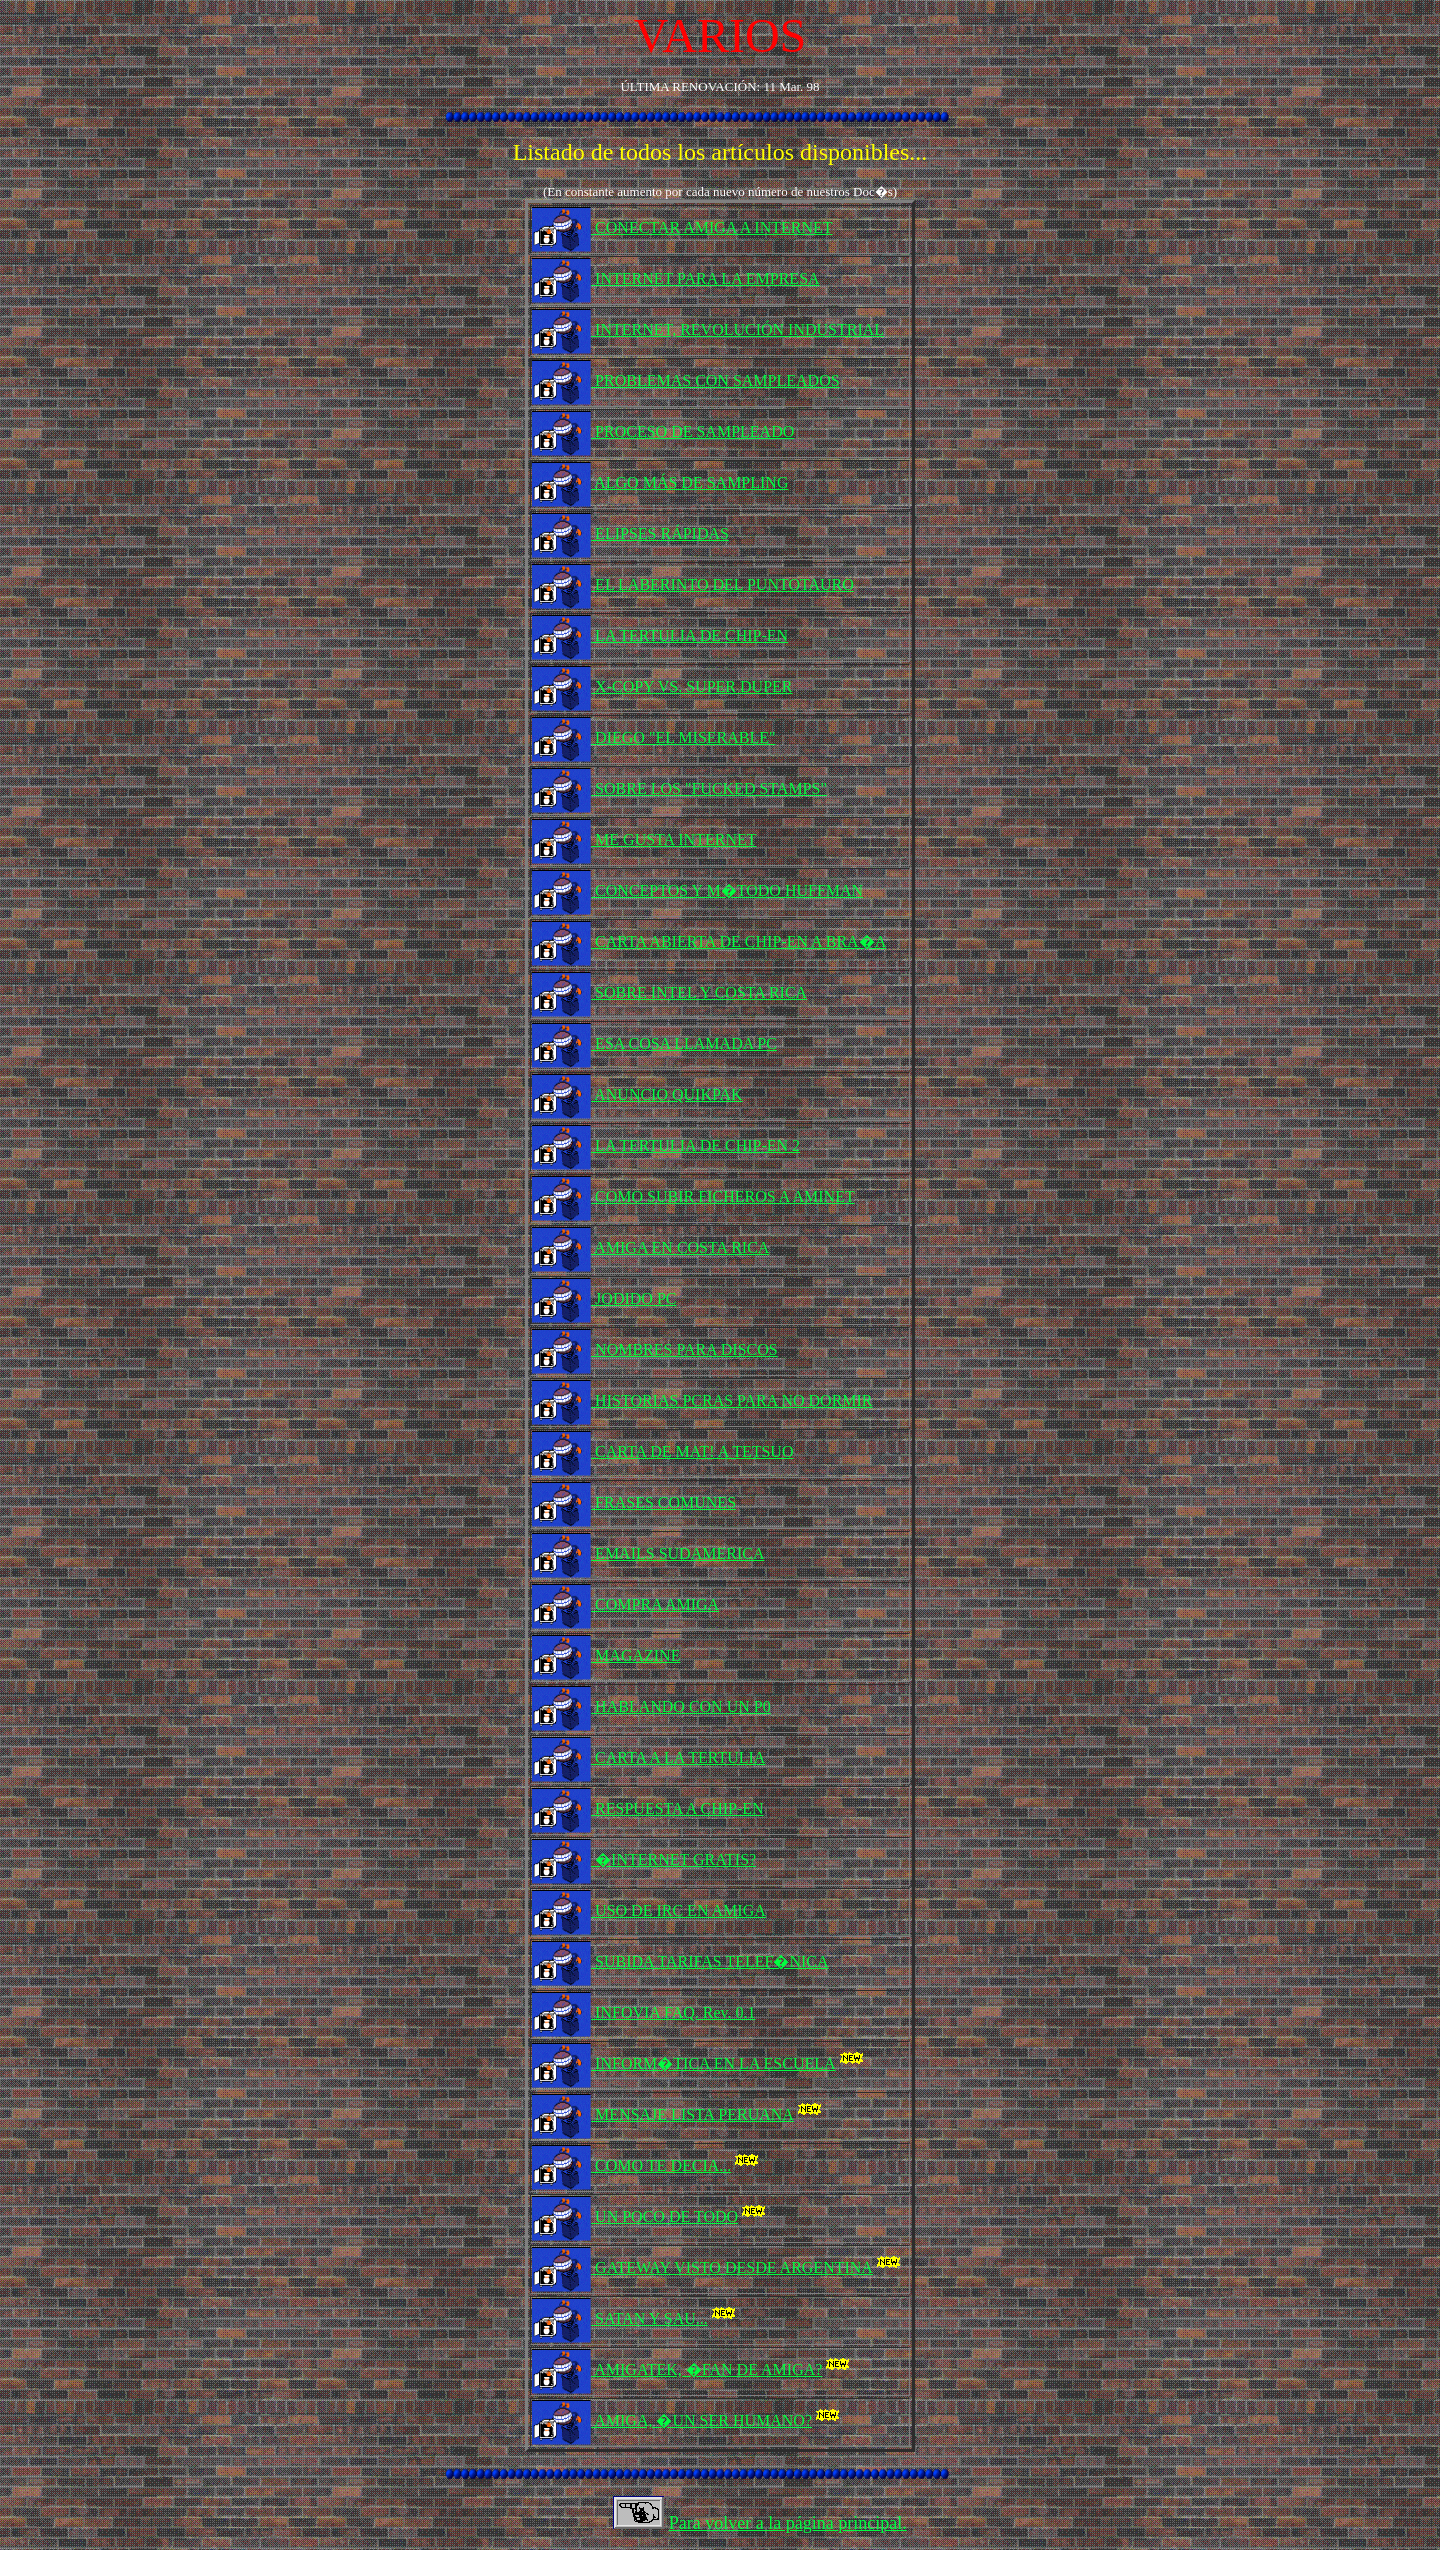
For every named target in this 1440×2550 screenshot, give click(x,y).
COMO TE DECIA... (678, 2165)
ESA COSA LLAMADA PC (684, 1043)
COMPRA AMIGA (655, 1604)
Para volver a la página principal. (788, 2523)
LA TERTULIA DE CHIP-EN (689, 635)
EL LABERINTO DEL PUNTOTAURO (722, 584)
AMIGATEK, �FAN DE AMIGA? (724, 2369)
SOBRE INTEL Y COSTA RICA (699, 992)
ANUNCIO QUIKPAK (666, 1094)
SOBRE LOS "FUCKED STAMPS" (709, 788)
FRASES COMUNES (663, 1502)
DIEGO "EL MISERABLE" (683, 737)
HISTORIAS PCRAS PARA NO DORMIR (731, 1400)
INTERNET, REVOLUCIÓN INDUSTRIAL (737, 329)
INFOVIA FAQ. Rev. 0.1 (673, 2012)
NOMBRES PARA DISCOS (684, 1349)
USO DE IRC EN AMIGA (678, 1910)
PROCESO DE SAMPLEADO (692, 431)
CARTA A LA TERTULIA (678, 1757)
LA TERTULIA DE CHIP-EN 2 (695, 1145)
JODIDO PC (633, 1298)
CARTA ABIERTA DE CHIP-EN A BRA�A (738, 941)
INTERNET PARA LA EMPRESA (705, 278)
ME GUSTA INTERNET (673, 839)
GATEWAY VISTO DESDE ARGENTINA (749, 2267)
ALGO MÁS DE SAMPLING (689, 482)
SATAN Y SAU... (667, 2318)
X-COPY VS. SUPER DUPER (691, 686)
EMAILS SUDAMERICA (677, 1553)
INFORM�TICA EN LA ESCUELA (730, 2063)
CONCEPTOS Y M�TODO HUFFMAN (727, 890)
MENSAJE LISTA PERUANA (710, 2114)
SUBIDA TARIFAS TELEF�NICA (709, 1961)
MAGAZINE (635, 1655)
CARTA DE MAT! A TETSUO (692, 1451)
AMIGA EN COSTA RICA (680, 1247)
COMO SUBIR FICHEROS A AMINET (723, 1196)
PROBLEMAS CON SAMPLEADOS (715, 380)
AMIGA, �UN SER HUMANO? (719, 2420)
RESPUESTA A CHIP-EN (677, 1808)
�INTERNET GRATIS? (673, 1859)
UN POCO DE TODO (682, 2216)
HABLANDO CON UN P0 (681, 1706)
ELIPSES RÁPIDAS (660, 533)
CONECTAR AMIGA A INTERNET (711, 227)
